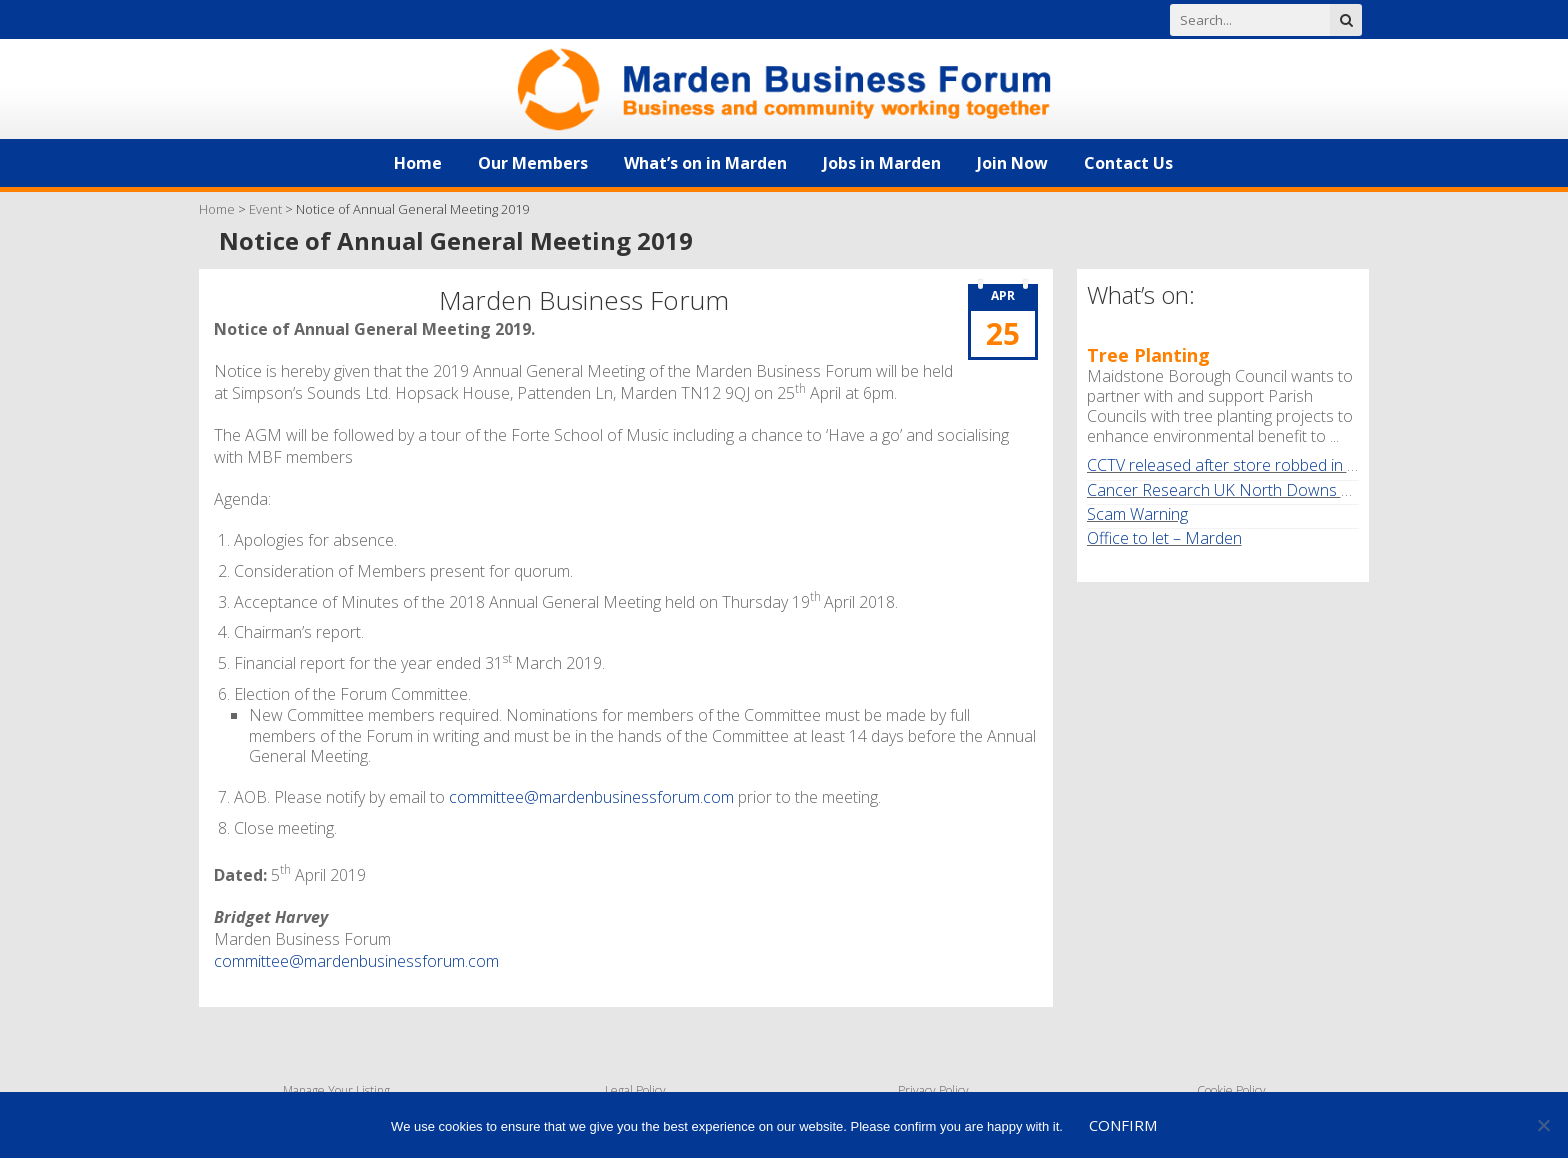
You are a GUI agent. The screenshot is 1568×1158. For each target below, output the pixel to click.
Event (265, 209)
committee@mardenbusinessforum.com (591, 797)
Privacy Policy (933, 1090)
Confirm (1123, 1125)
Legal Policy (635, 1090)
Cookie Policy (1231, 1090)
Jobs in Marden (882, 163)
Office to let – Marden (1164, 538)
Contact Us (1128, 163)
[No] (1543, 1125)
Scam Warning (1137, 514)
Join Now (1012, 163)
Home (418, 163)
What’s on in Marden (705, 163)
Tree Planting (1148, 355)
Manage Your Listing (336, 1090)
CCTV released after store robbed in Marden (1245, 465)
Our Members (533, 163)
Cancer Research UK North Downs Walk (1230, 490)
